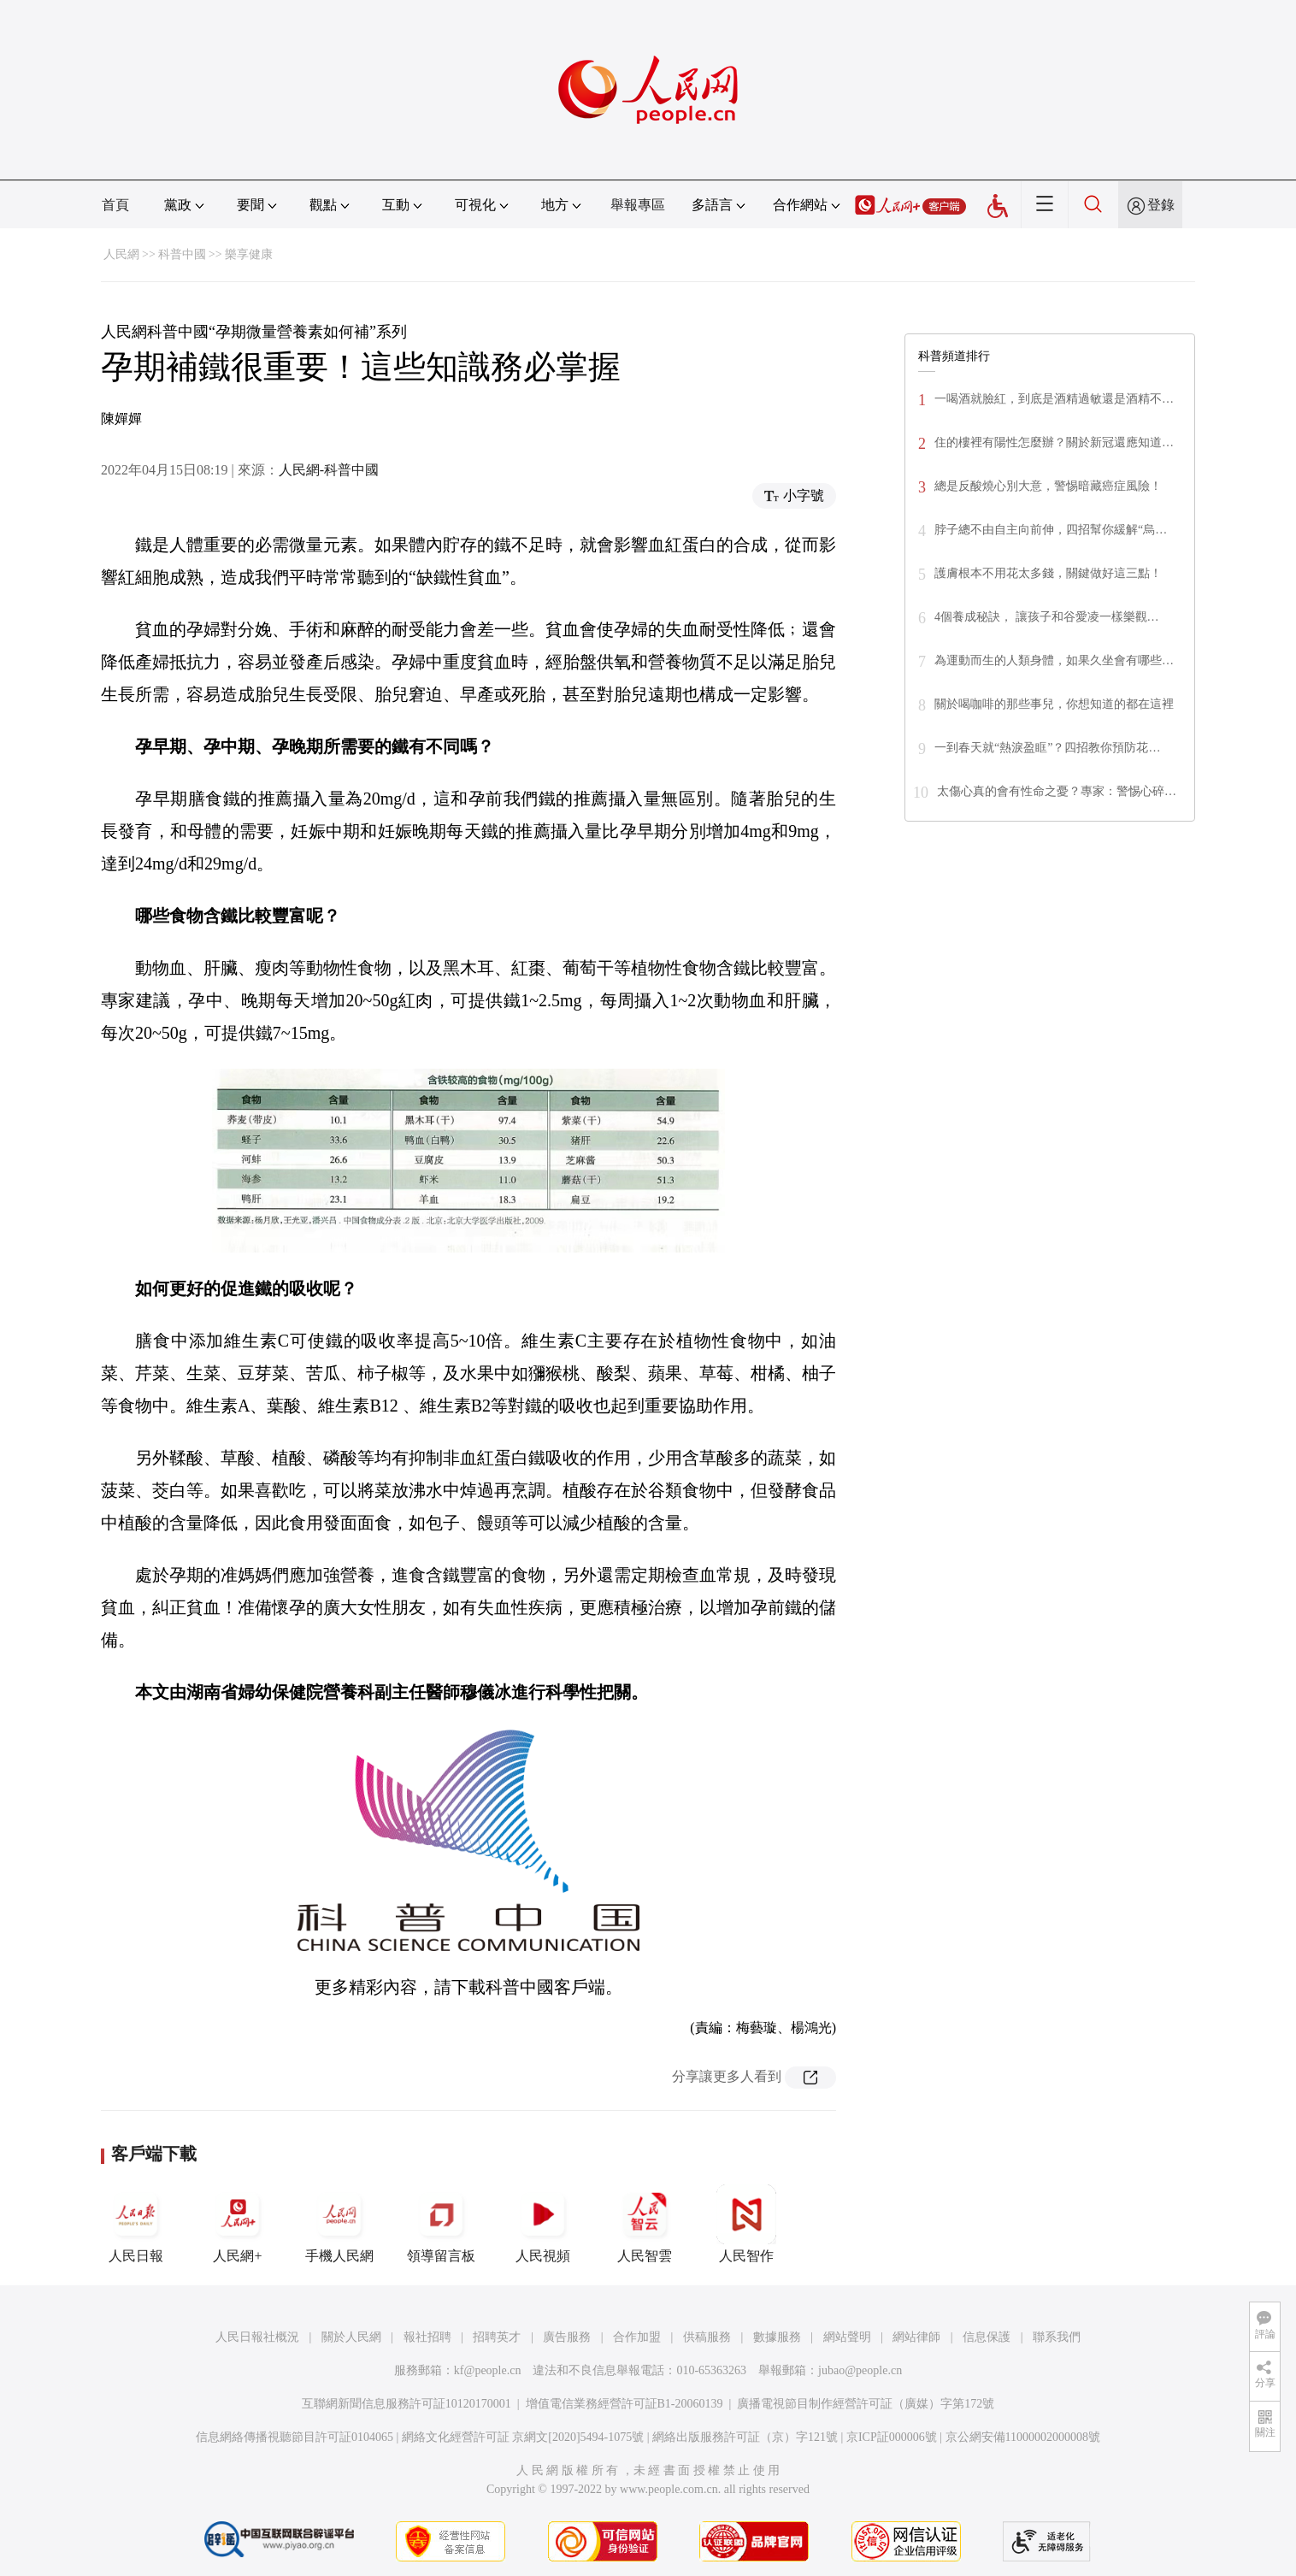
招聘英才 (497, 2337)
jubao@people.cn (860, 2370)
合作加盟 (637, 2337)
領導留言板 (441, 2223)
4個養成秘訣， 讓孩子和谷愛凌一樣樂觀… (1046, 616)
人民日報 (136, 2223)
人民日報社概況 (257, 2337)
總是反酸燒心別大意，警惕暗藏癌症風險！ (1048, 486)
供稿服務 (707, 2337)
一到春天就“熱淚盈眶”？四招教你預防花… (1047, 747)
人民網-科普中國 (329, 470)
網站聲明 (847, 2337)
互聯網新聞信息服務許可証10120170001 (406, 2403)
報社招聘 (427, 2337)
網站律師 (916, 2337)
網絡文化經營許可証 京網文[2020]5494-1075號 (523, 2437)
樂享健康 (249, 254)
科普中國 (182, 254)
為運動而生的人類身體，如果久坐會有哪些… (1054, 660)
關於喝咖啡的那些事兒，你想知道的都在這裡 (1054, 704)
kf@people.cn (487, 2370)
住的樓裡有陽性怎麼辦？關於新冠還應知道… (1054, 442)
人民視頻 (543, 2223)
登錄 (1161, 204)
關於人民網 (351, 2337)
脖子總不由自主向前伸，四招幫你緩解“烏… (1050, 529)
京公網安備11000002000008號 (1022, 2437)
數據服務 (777, 2337)
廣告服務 (567, 2337)
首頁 (115, 204)
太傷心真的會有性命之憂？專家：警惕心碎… (1056, 791)
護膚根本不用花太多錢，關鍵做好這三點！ (1048, 573)
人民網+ (238, 2223)
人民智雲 (645, 2223)
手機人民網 (339, 2223)
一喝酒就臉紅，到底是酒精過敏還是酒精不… (1054, 398)
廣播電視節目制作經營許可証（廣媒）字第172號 (865, 2403)
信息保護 (986, 2337)
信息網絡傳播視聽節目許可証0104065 (294, 2437)
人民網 (121, 254)
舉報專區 (637, 204)
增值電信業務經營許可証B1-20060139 (624, 2403)
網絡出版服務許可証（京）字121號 (745, 2437)
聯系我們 (1057, 2337)
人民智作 (746, 2223)
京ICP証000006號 (891, 2437)
